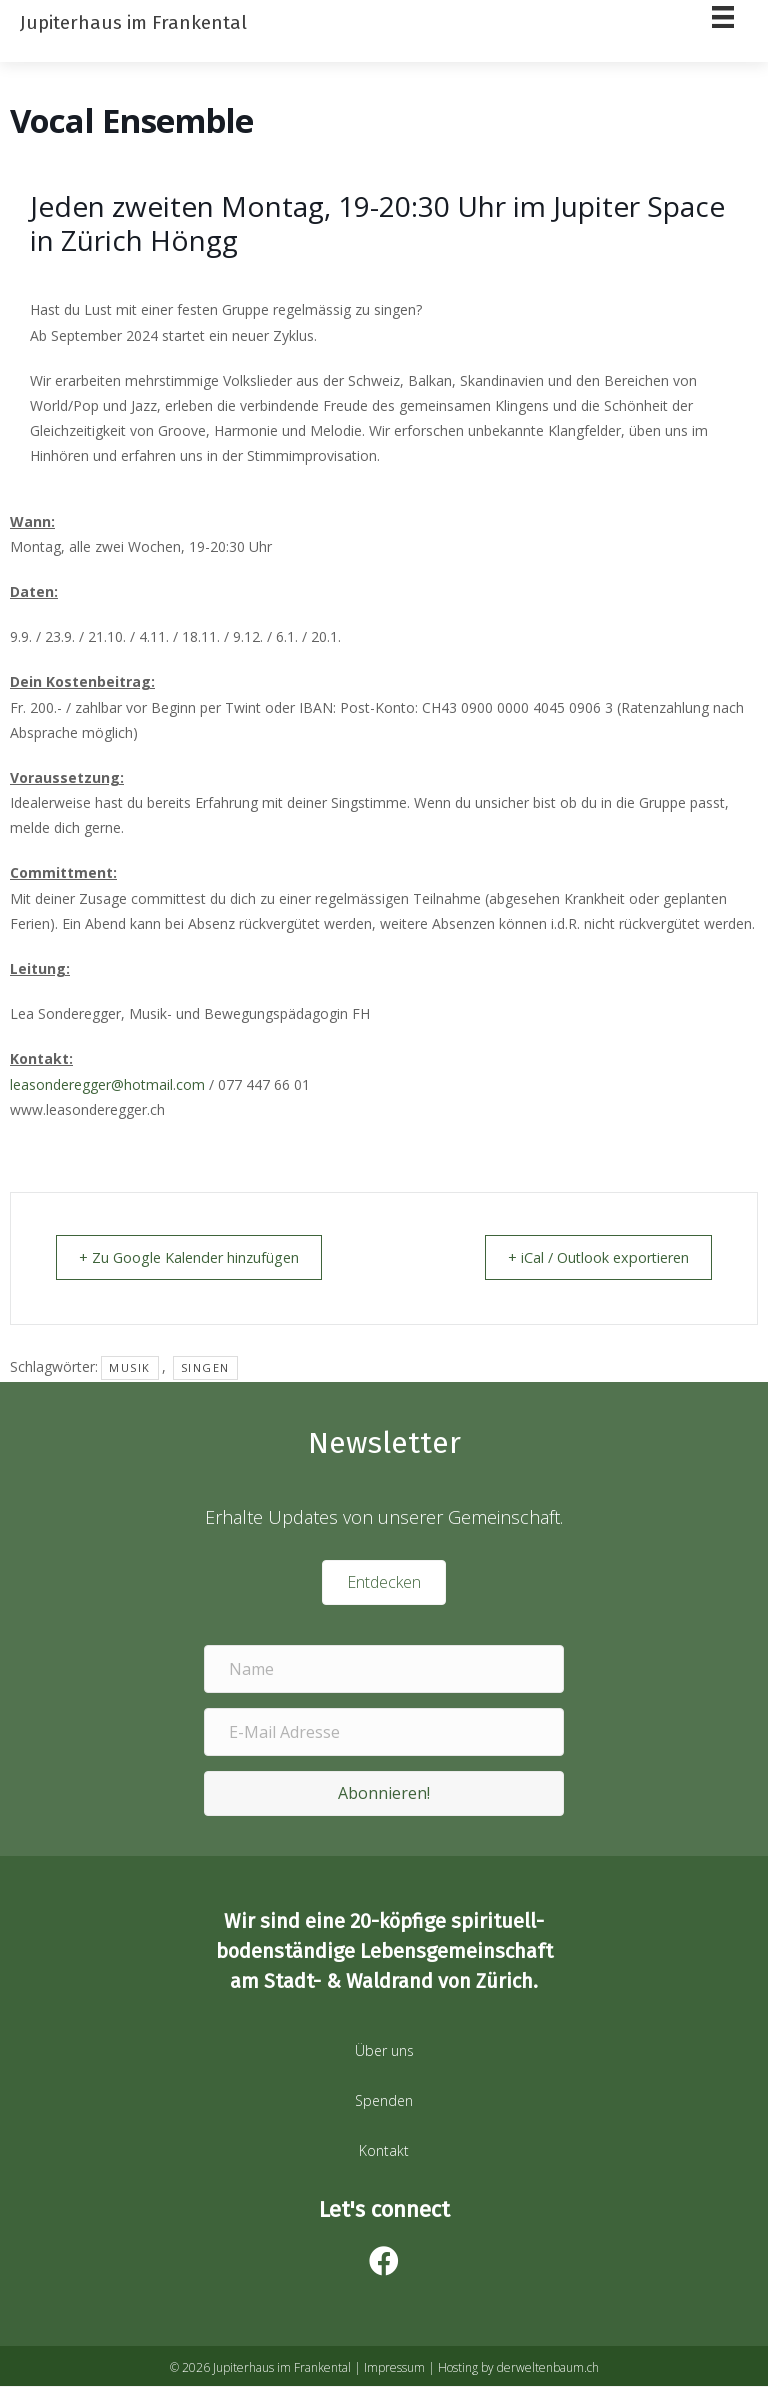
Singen (205, 1368)
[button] (384, 1794)
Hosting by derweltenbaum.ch (518, 2368)
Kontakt (384, 2151)
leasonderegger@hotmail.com (107, 1084)
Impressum (394, 2368)
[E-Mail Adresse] (384, 1733)
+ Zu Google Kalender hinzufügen (199, 1258)
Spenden (384, 2101)
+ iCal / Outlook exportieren (588, 1258)
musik (130, 1368)
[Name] (384, 1670)
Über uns (384, 2051)
